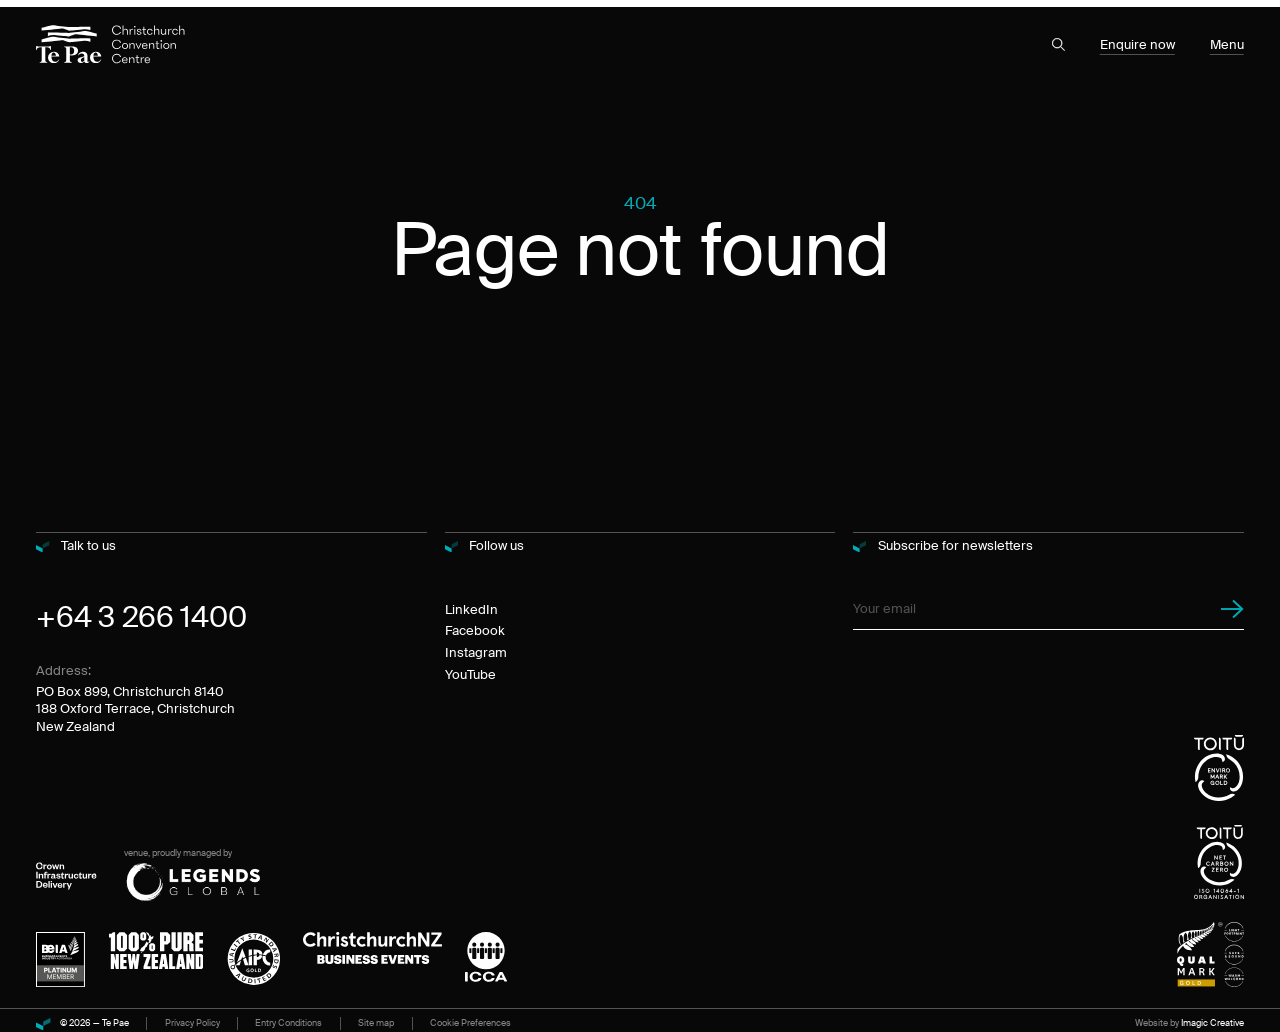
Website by (1189, 1017)
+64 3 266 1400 (141, 611)
